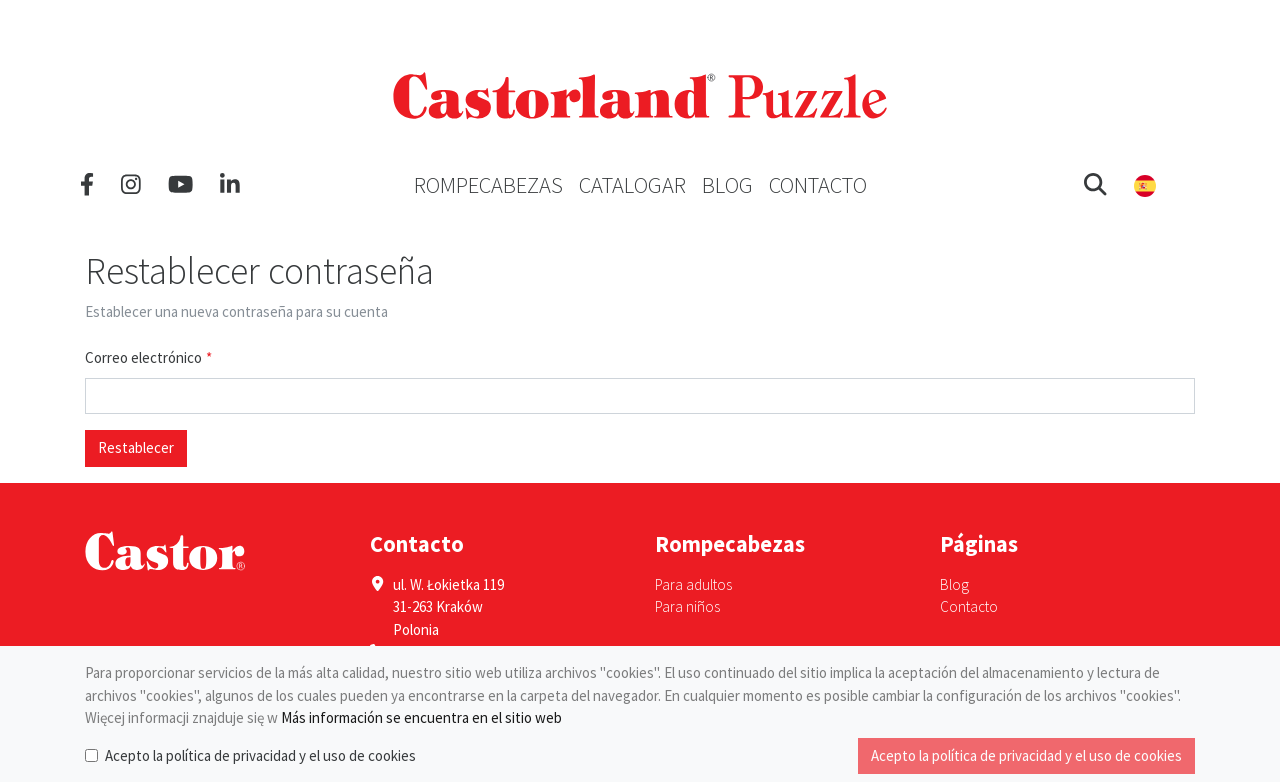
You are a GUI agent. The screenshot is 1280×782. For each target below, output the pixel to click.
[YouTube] (180, 185)
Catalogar (632, 185)
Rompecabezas (488, 185)
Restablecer (136, 447)
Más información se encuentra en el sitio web (421, 717)
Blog (727, 185)
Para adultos (693, 584)
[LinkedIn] (230, 185)
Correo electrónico (143, 357)
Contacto (818, 185)
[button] (1095, 185)
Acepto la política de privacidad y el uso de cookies (260, 755)
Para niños (687, 606)
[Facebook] (87, 185)
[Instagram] (131, 185)
